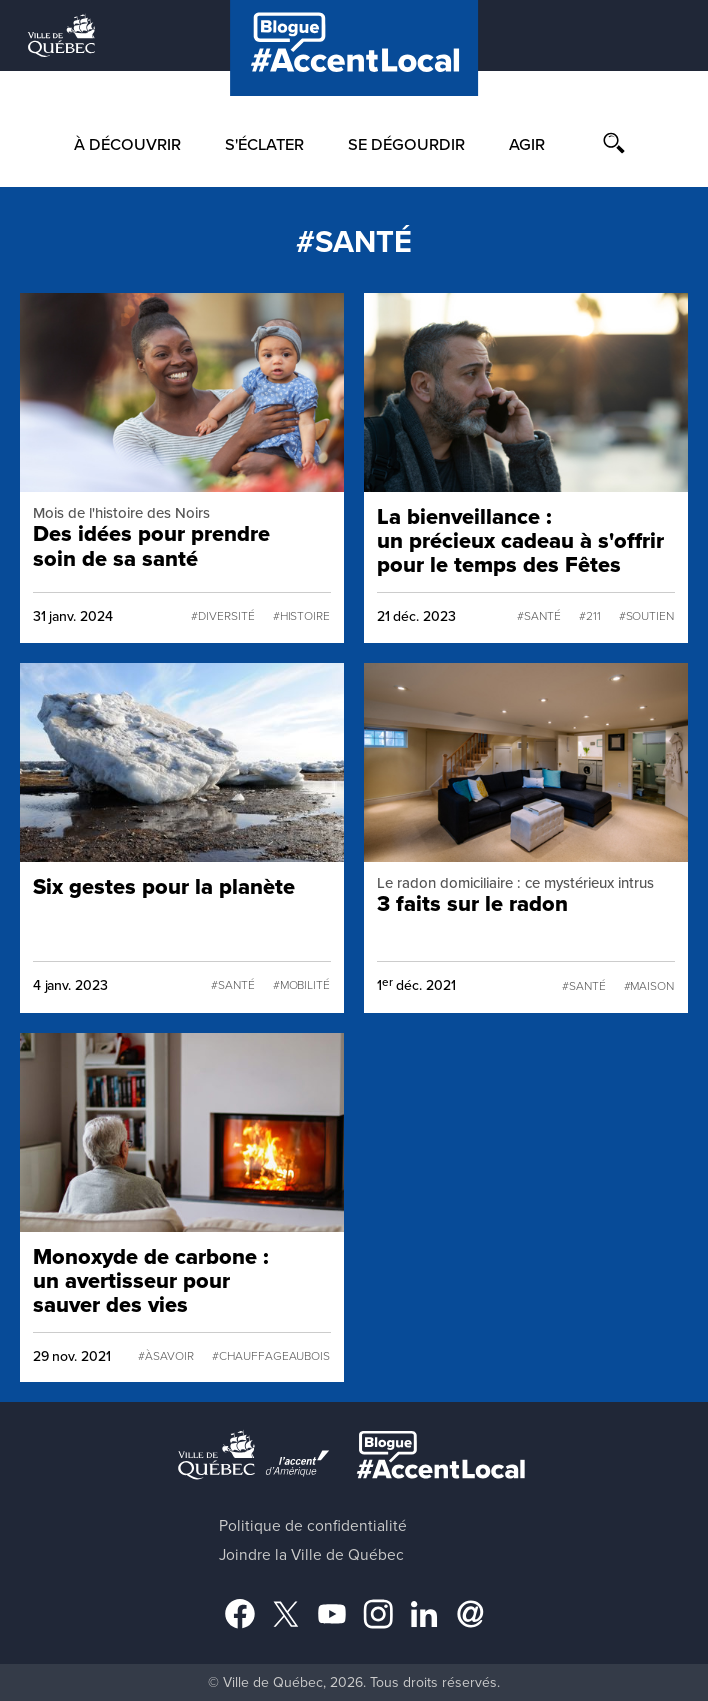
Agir (527, 145)
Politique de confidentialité (313, 1526)
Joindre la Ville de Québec (311, 1555)
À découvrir (127, 145)
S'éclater (264, 145)
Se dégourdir (406, 145)
